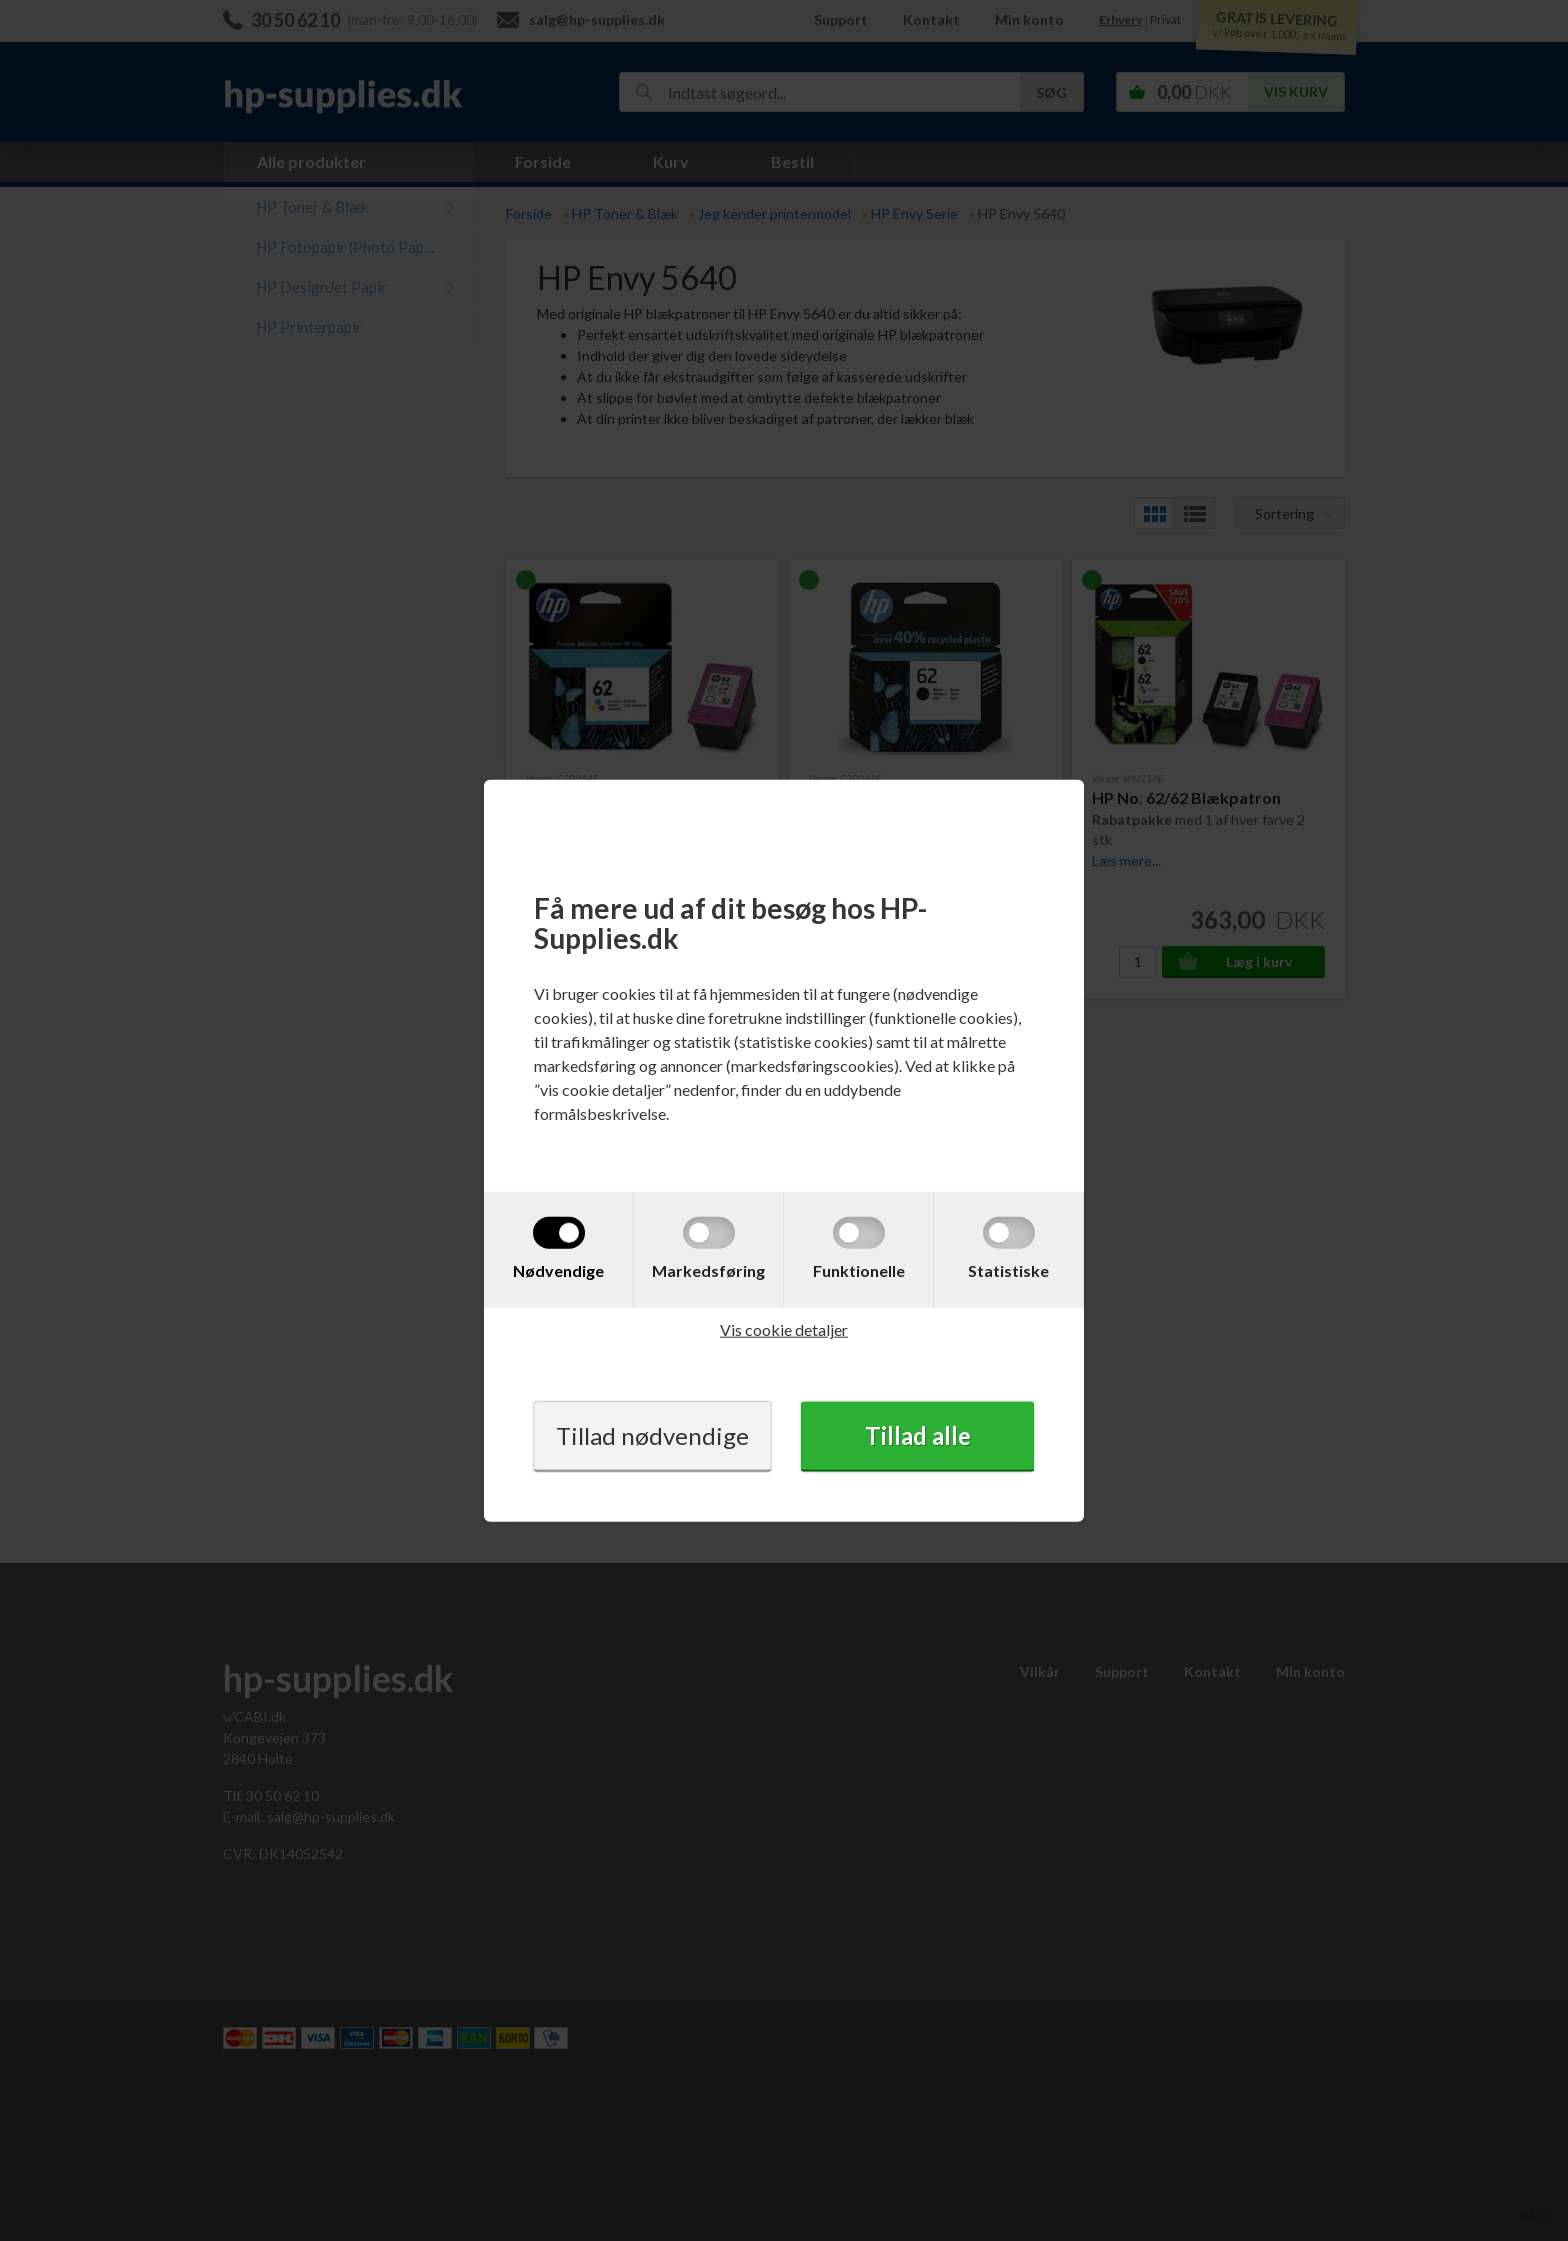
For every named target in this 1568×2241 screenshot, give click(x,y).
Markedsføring (708, 1270)
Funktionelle (859, 1270)
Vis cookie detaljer (784, 1329)
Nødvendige (558, 1270)
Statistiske (1008, 1270)
